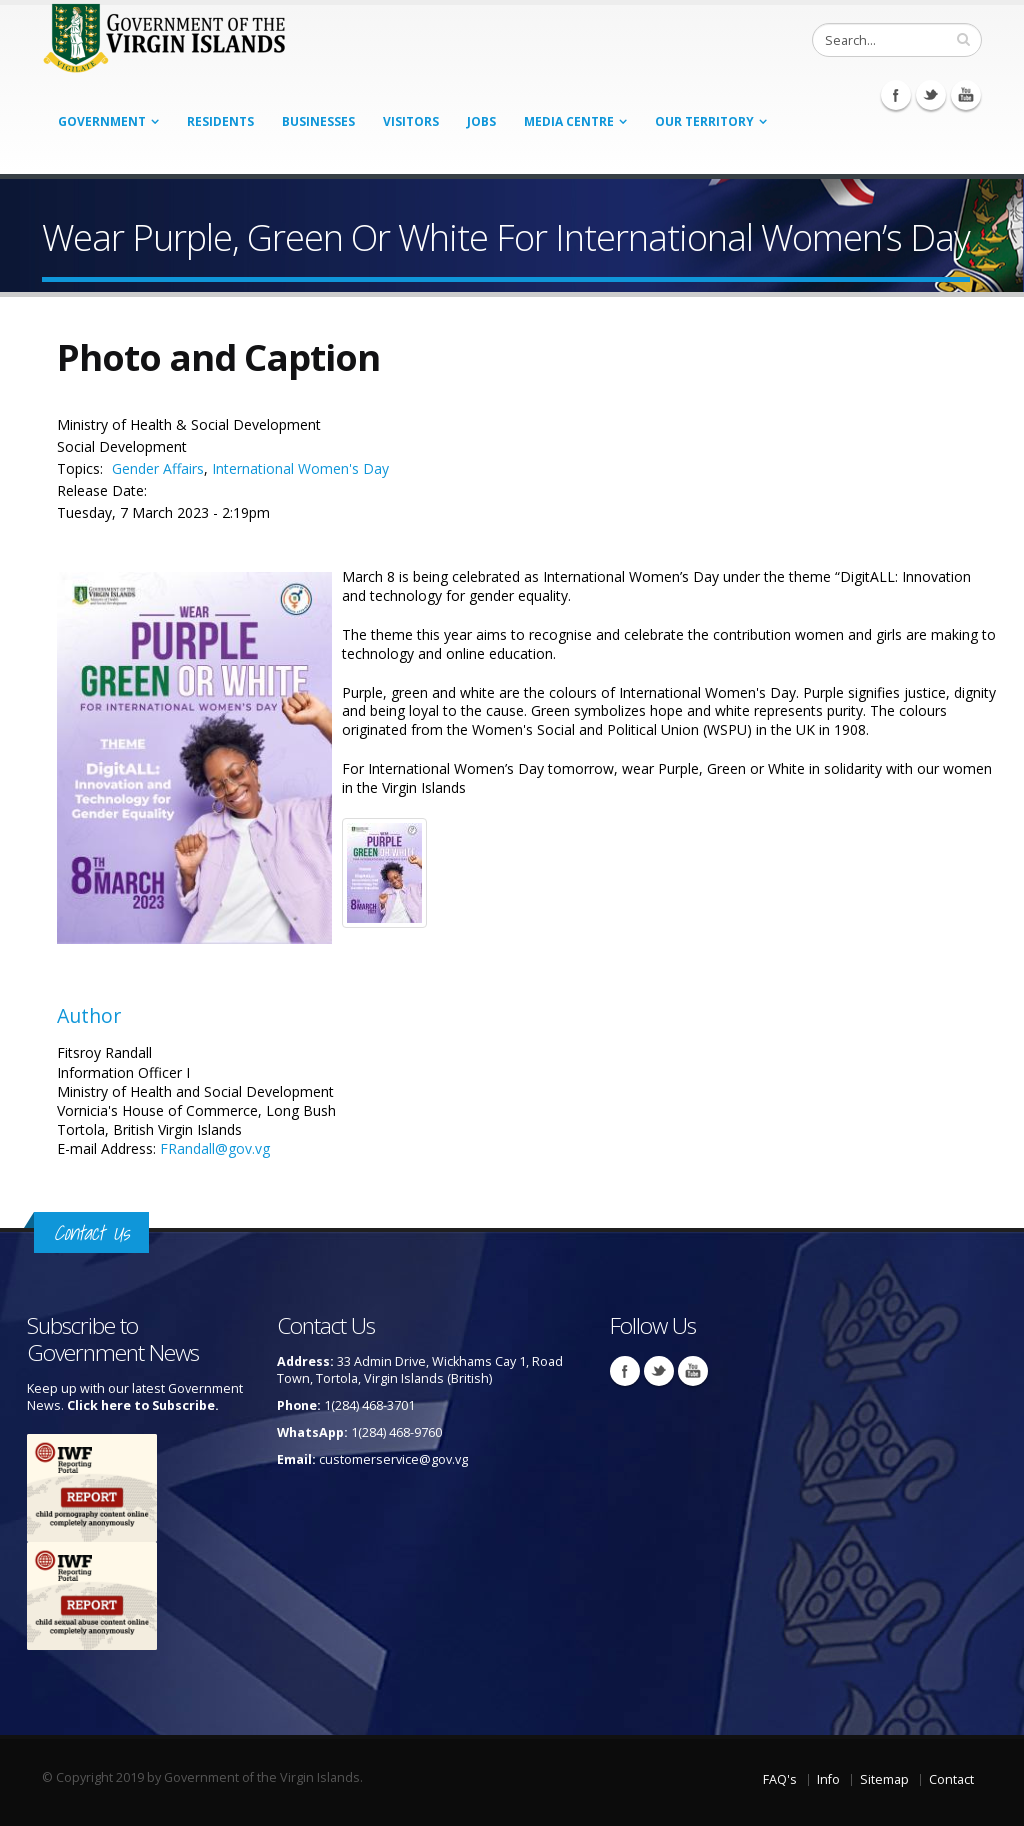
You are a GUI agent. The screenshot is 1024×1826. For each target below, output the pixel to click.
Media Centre (569, 121)
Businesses (318, 121)
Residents (220, 121)
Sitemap (884, 1779)
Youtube (966, 95)
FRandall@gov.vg (215, 1148)
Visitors (411, 121)
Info (828, 1779)
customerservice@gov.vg (393, 1459)
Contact (951, 1779)
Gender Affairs (158, 468)
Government (102, 121)
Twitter (931, 95)
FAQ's (780, 1779)
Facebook (896, 95)
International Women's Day (300, 468)
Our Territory (704, 121)
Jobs (481, 121)
